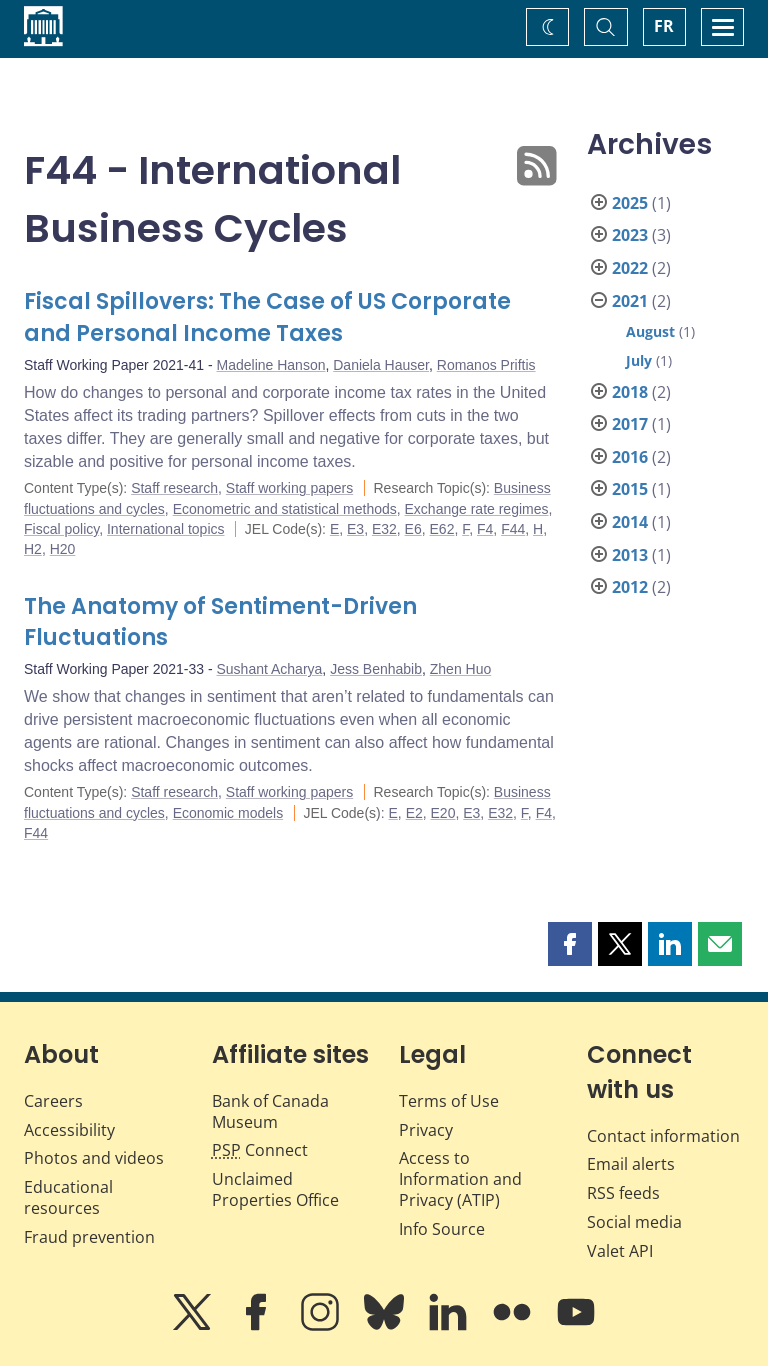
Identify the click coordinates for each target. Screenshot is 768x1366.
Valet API (620, 1251)
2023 (630, 235)
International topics (166, 529)
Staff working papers (289, 488)
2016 (630, 457)
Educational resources (68, 1197)
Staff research (174, 488)
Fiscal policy (61, 529)
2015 (630, 489)
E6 (413, 529)
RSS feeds (623, 1193)
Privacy (426, 1130)
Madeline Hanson (271, 365)
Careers (53, 1101)
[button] (570, 944)
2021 (630, 301)
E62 (442, 529)
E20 (443, 813)
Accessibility (69, 1130)
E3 (355, 529)
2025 (630, 203)
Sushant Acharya (270, 669)
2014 (630, 522)
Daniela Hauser (381, 365)
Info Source (442, 1229)
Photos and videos (94, 1158)
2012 (630, 587)
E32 (384, 529)
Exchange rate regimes (477, 509)
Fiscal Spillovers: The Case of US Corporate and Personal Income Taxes (267, 317)
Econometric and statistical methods (285, 509)
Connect (260, 1150)
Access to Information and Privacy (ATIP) (460, 1179)
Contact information (663, 1136)
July (639, 360)
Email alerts (631, 1164)
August (650, 331)
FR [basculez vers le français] (664, 26)
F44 (513, 529)
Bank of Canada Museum (270, 1111)
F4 (485, 529)
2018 (630, 392)
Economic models (228, 813)
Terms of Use (449, 1101)
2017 (630, 424)
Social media (634, 1222)
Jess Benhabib (376, 669)
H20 (63, 549)
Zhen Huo (460, 669)
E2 (414, 813)
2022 (630, 268)
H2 (33, 549)
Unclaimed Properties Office (275, 1189)
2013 (630, 555)
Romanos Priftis (486, 365)
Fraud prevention (89, 1237)
